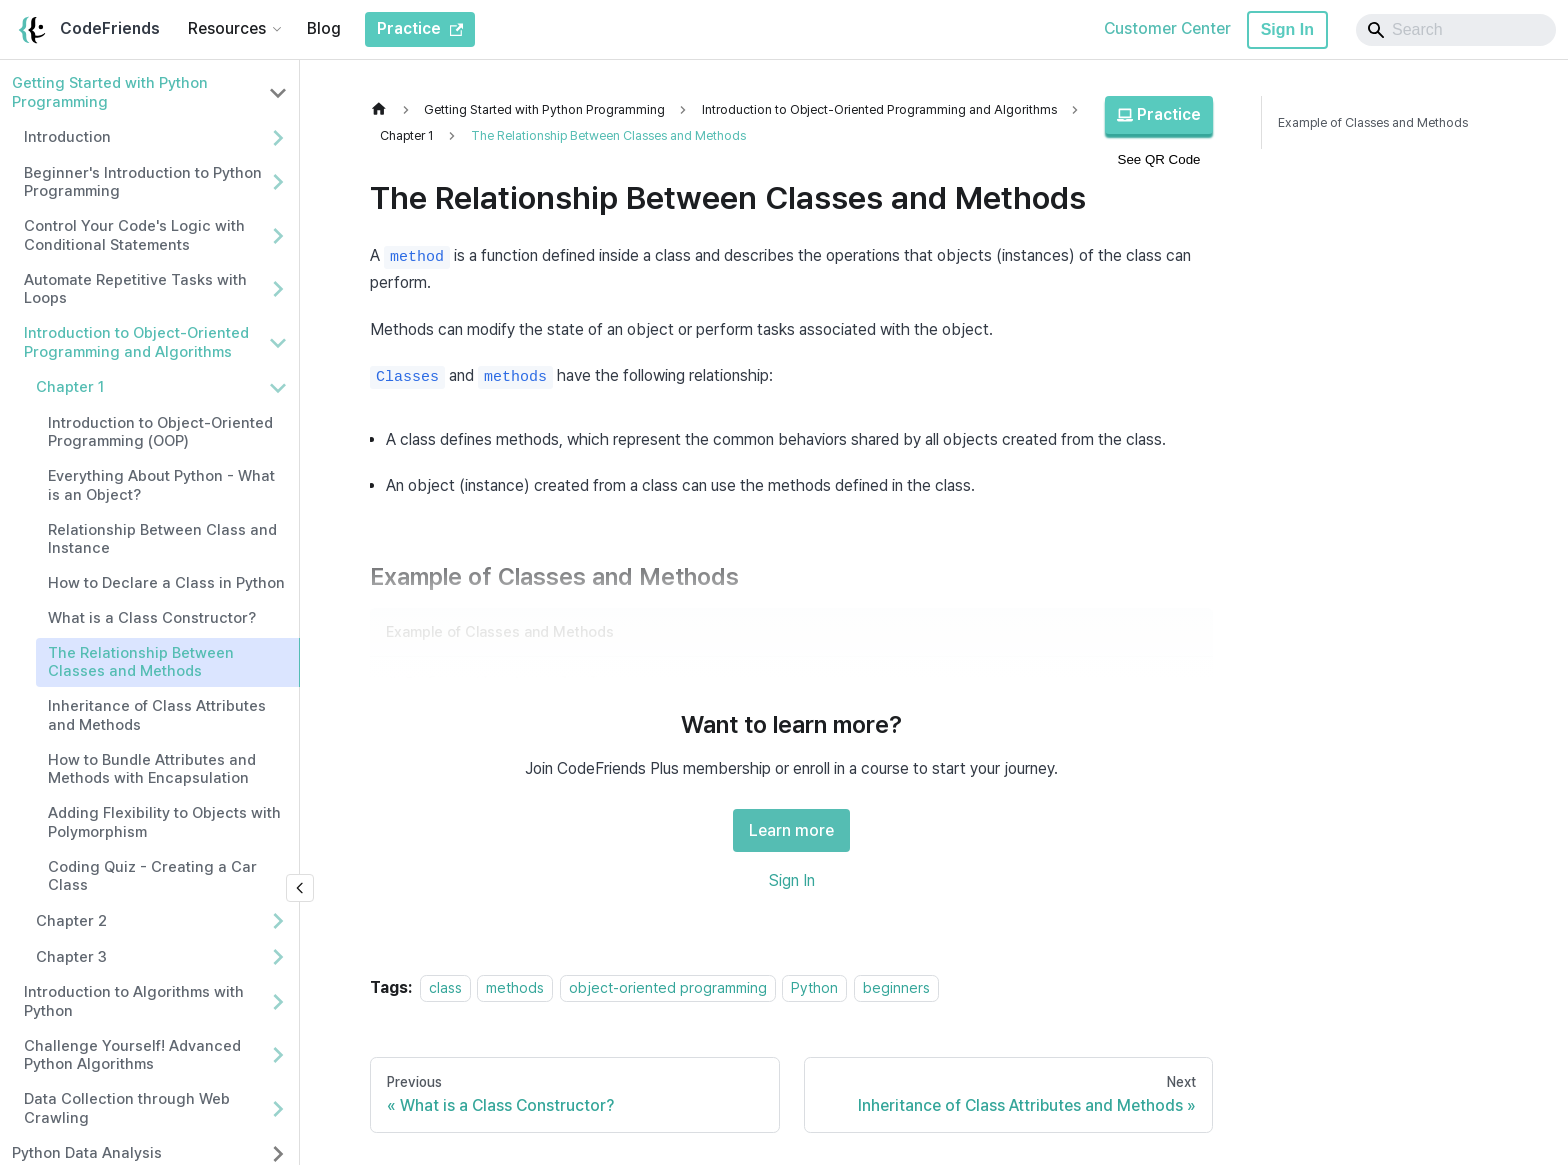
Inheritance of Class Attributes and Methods (157, 715)
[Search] (1456, 30)
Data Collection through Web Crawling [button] (127, 1108)
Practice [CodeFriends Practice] (420, 28)
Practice (1159, 114)
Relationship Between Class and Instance (162, 539)
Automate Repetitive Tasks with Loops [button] (135, 289)
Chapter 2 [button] (71, 921)
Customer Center (1167, 28)
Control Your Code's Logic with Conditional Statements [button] (134, 235)
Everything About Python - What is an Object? (161, 485)
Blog (324, 28)
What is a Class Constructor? (152, 618)
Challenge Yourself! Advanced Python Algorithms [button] (132, 1055)
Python (814, 987)
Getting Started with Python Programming (110, 92)
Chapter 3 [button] (71, 957)
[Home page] (384, 109)
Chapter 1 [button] (70, 387)
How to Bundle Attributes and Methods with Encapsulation (152, 769)
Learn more (791, 830)
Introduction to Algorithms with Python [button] (134, 1001)
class (445, 987)
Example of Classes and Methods (1373, 122)
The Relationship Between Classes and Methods (141, 662)
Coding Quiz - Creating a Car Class (152, 876)
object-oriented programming (668, 987)
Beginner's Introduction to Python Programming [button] (143, 182)
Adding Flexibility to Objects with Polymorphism (164, 822)
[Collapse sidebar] (300, 888)
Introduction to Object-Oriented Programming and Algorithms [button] (136, 342)
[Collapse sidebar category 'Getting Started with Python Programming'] (278, 93)
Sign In (1287, 29)
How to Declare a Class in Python (166, 583)
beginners (896, 987)
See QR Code (1159, 159)
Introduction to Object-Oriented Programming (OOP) (160, 432)
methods (515, 987)
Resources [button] (227, 28)
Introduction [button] (67, 137)
